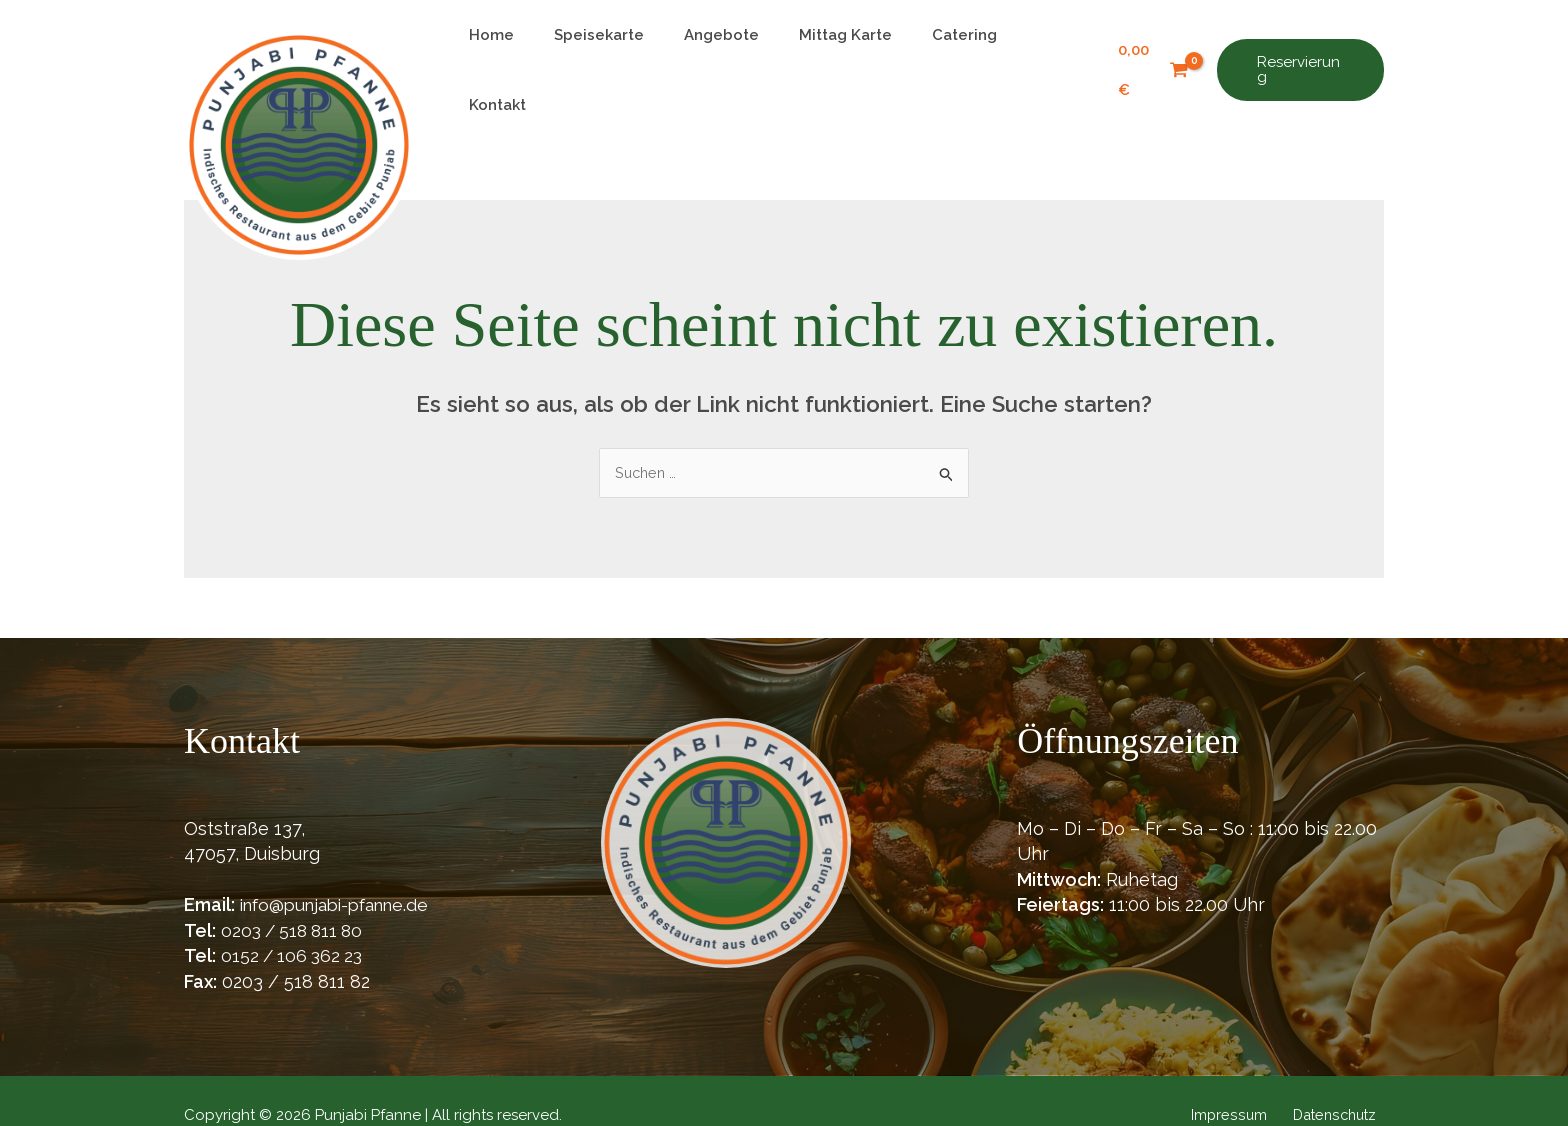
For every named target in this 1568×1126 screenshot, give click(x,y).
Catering (945, 55)
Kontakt (1036, 55)
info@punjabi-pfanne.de (342, 875)
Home (512, 55)
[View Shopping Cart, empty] (1145, 55)
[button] (1297, 55)
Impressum (1241, 1086)
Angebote (722, 55)
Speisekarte (610, 55)
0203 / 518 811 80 (296, 900)
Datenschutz (1339, 1086)
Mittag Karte (836, 55)
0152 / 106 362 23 (295, 926)
